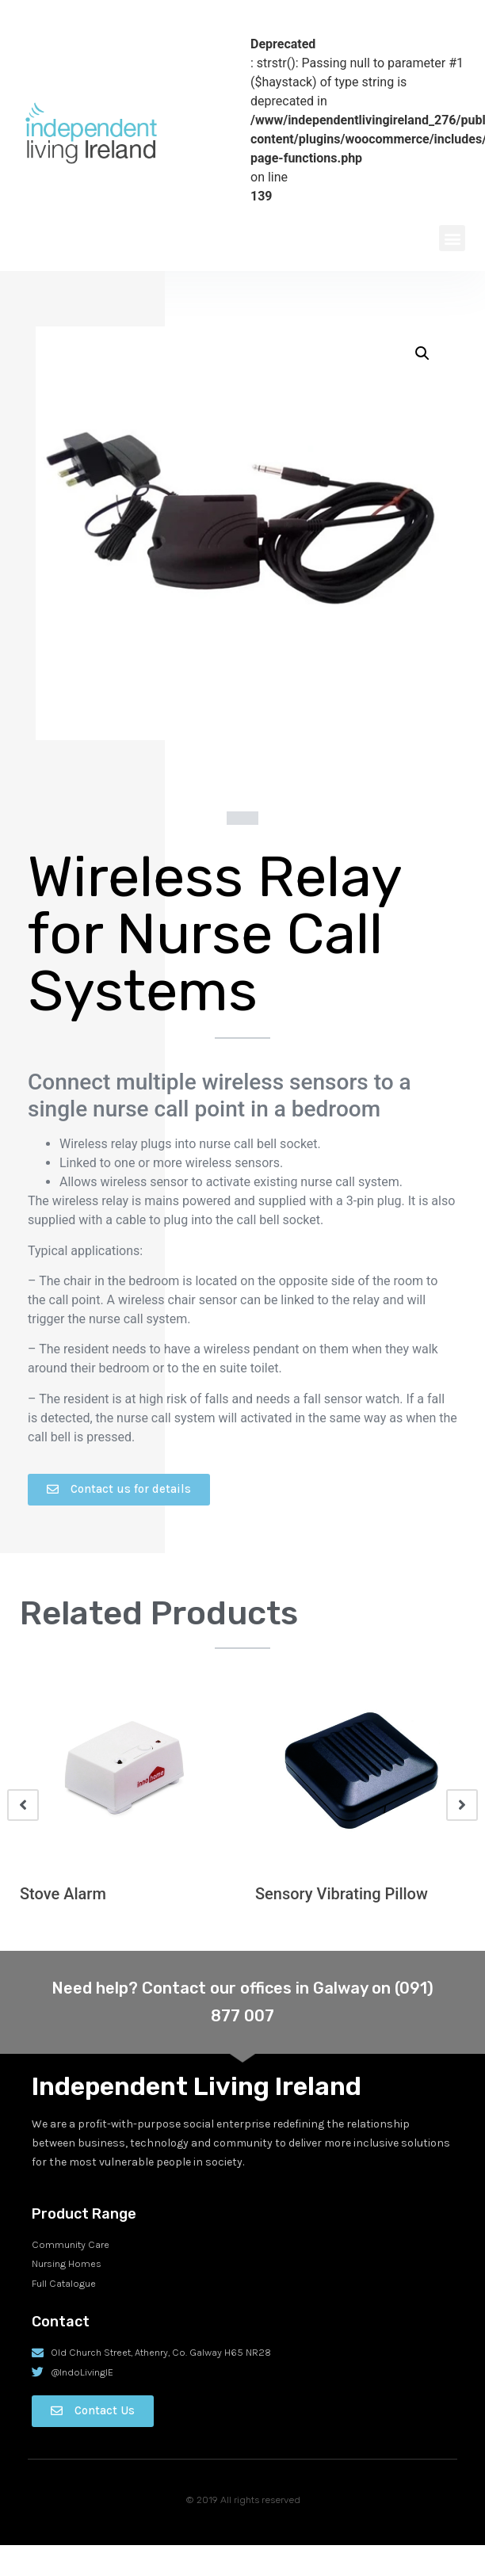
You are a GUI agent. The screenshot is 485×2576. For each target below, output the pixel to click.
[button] (452, 238)
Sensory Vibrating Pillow (341, 1893)
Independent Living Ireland (196, 2086)
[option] (124, 1804)
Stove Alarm (63, 1893)
